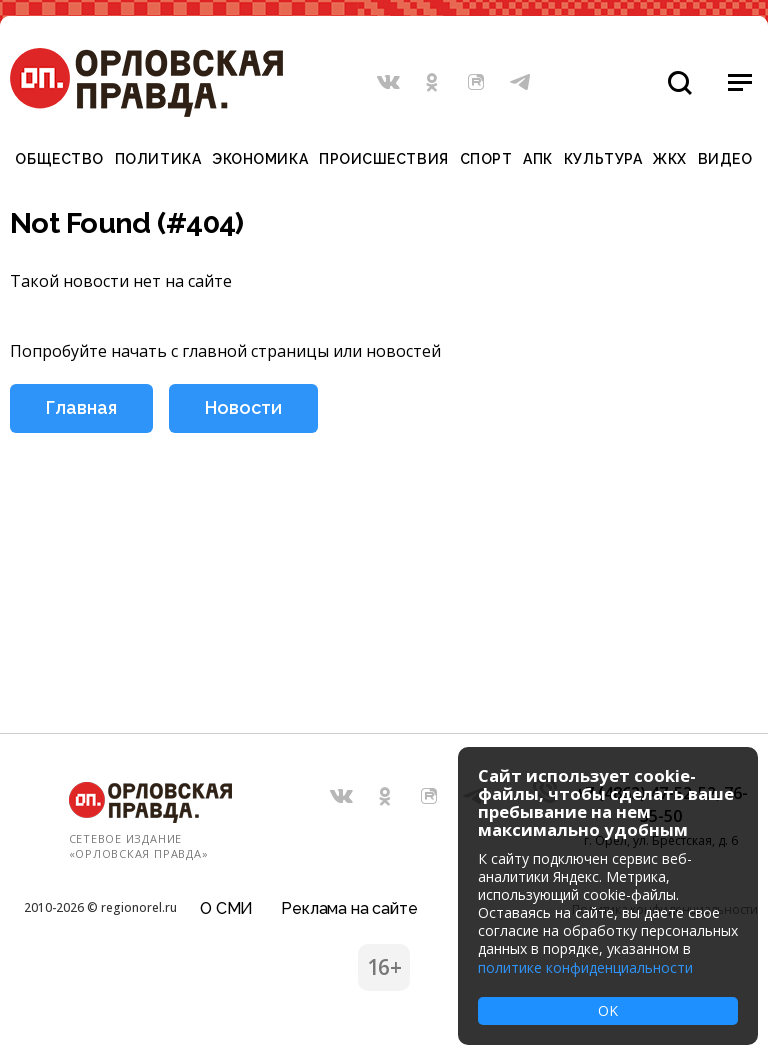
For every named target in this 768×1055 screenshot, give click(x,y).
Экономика (260, 159)
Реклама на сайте (349, 908)
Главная (81, 407)
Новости (243, 407)
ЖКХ (670, 159)
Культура (603, 159)
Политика (158, 159)
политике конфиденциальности (585, 967)
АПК (538, 159)
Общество (59, 159)
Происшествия (384, 159)
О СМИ (226, 908)
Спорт (486, 159)
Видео (725, 159)
